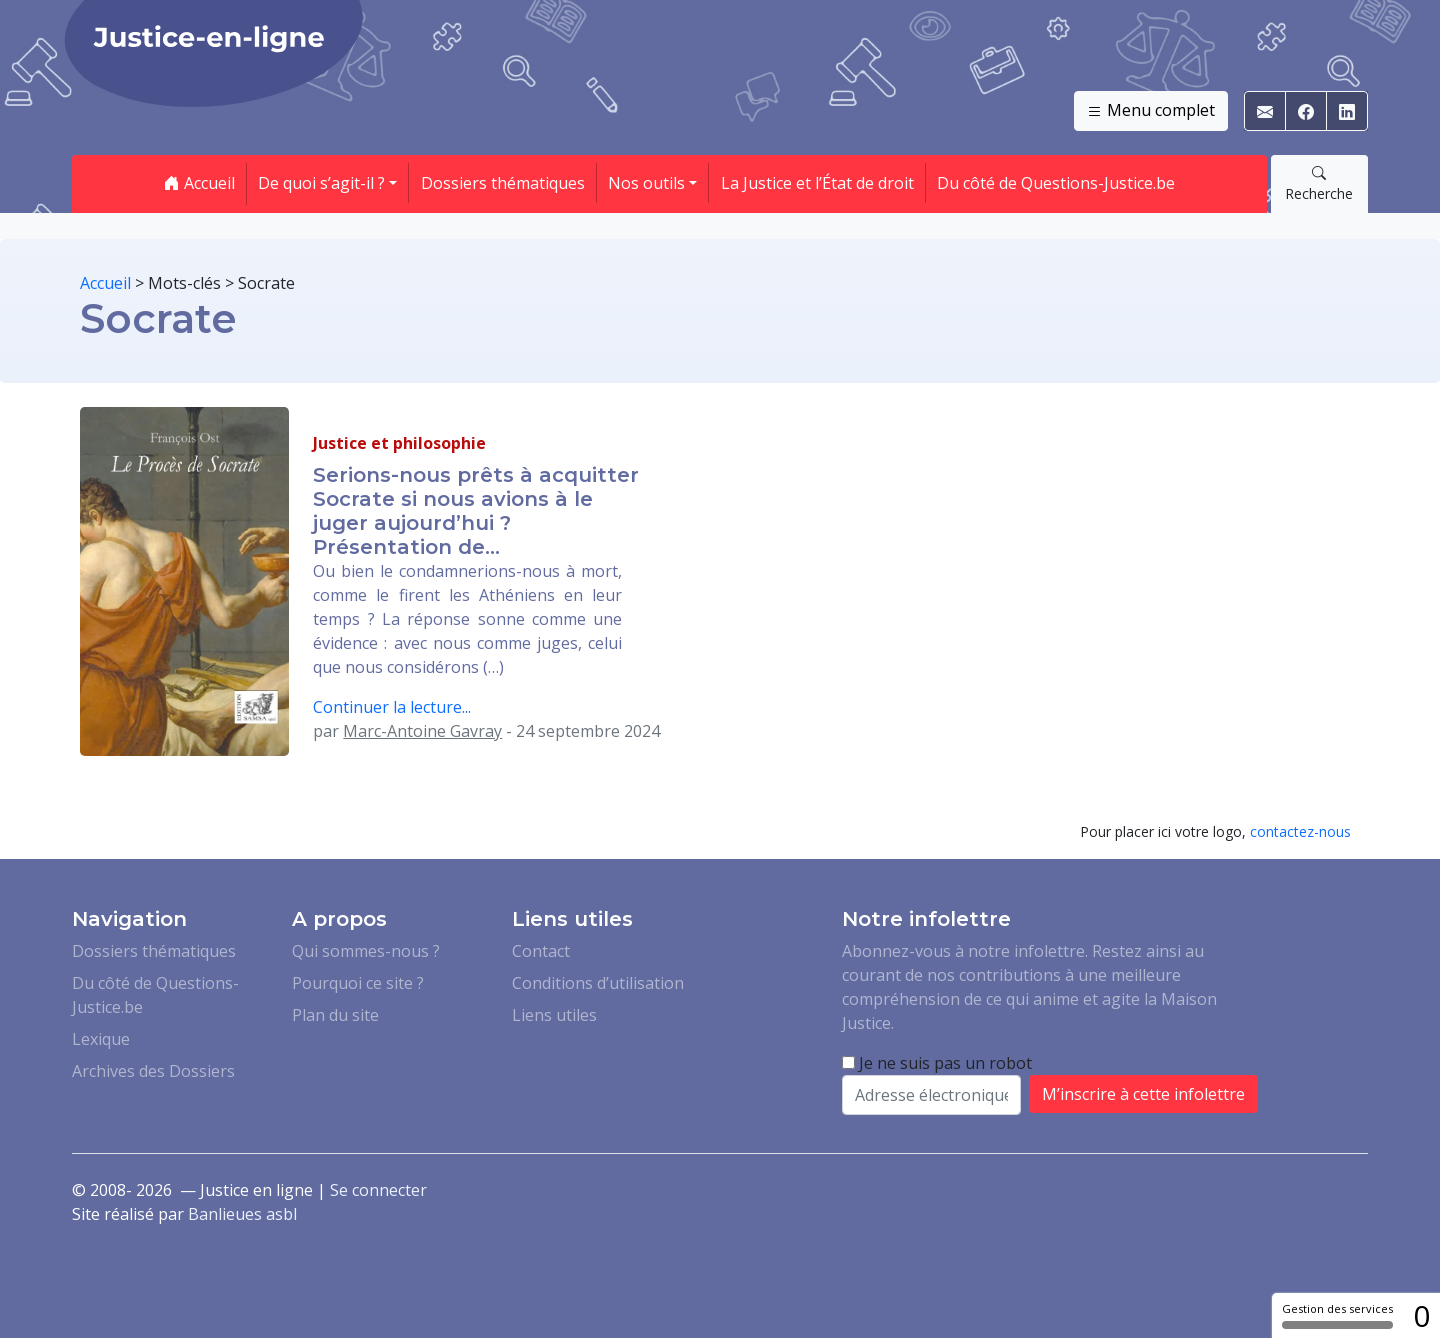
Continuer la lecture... (392, 707)
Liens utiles (554, 1015)
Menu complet (1151, 111)
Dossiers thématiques (503, 183)
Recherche (1319, 183)
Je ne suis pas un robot (937, 1063)
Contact (541, 951)
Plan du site (335, 1015)
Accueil (199, 183)
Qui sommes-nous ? (366, 951)
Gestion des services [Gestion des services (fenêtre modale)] (1337, 1315)
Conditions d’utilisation (598, 983)
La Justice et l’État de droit (817, 183)
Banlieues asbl (242, 1214)
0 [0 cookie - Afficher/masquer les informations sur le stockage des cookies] (1421, 1315)
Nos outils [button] (646, 183)
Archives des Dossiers (153, 1071)
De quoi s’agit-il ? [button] (321, 183)
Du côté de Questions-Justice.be (1056, 183)
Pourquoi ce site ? (358, 983)
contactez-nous (1300, 831)
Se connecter (378, 1190)
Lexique (101, 1039)
